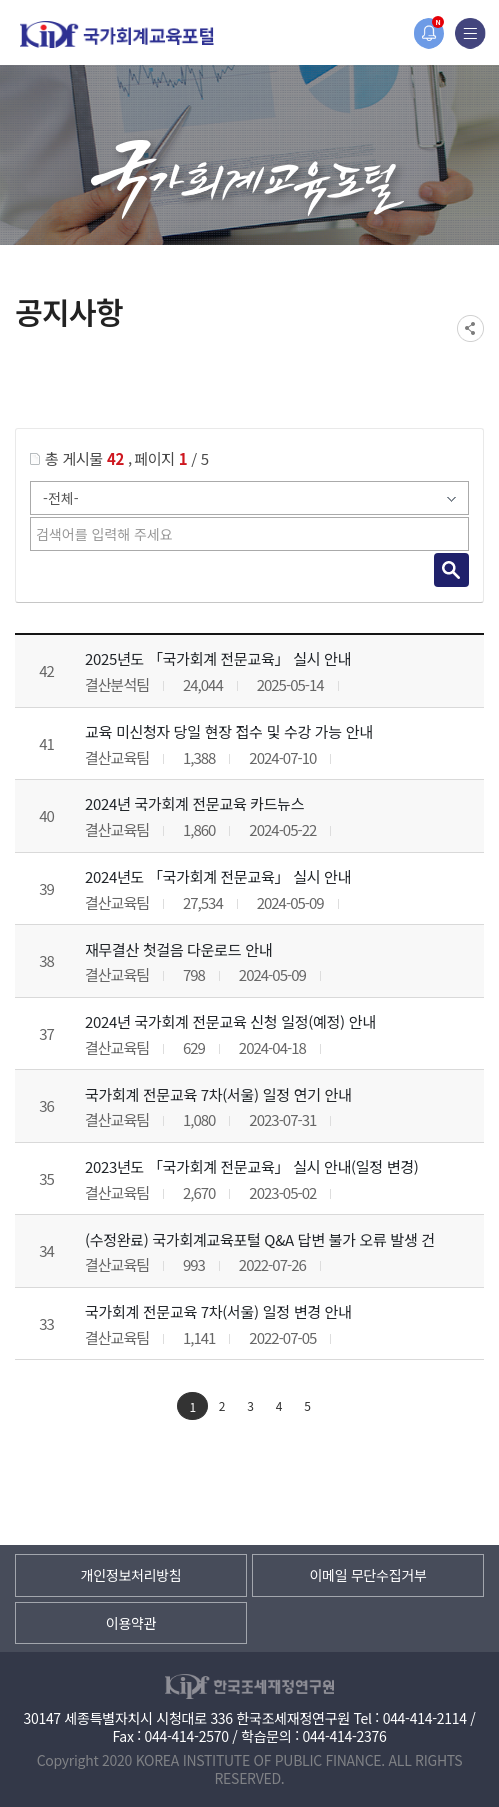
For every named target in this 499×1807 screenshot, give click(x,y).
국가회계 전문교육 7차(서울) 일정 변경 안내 (218, 1311)
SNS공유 (470, 328)
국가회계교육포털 (117, 34)
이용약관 (131, 1623)
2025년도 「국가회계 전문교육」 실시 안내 (218, 658)
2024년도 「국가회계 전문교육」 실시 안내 (218, 876)
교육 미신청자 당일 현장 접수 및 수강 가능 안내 (229, 731)
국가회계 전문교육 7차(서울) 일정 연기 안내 (218, 1094)
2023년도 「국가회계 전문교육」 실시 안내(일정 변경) (252, 1166)
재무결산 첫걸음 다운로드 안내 (178, 949)
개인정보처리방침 (131, 1575)
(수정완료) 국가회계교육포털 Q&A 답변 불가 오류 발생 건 (260, 1239)
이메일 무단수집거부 (367, 1575)
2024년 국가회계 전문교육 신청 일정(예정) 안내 (230, 1021)
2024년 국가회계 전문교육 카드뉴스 (194, 803)
